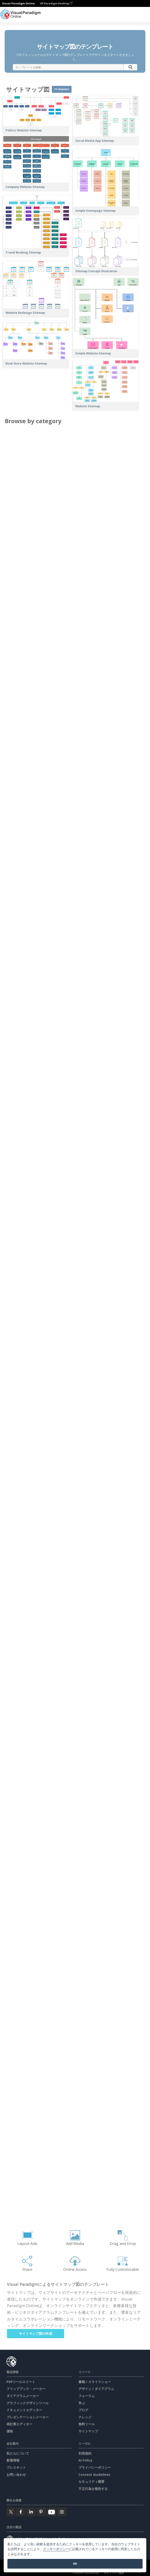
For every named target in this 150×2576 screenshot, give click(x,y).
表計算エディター (19, 2424)
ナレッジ (84, 2417)
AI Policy (85, 2460)
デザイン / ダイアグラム (96, 2388)
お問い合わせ (16, 2474)
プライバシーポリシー (94, 2467)
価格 (9, 2431)
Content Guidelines (94, 2474)
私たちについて (17, 2453)
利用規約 (84, 2453)
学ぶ (81, 2403)
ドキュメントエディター (24, 2410)
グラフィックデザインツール (27, 2403)
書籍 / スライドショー (94, 2382)
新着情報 (12, 2460)
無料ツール (86, 2424)
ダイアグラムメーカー (22, 2396)
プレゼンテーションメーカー (27, 2417)
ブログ (83, 2410)
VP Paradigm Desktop (56, 3)
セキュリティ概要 (91, 2481)
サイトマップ (88, 2431)
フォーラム (86, 2396)
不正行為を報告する (93, 2488)
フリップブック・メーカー (25, 2388)
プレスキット (16, 2467)
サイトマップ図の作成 (35, 2333)
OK (75, 2563)
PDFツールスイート (20, 2382)
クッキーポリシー (56, 2549)
